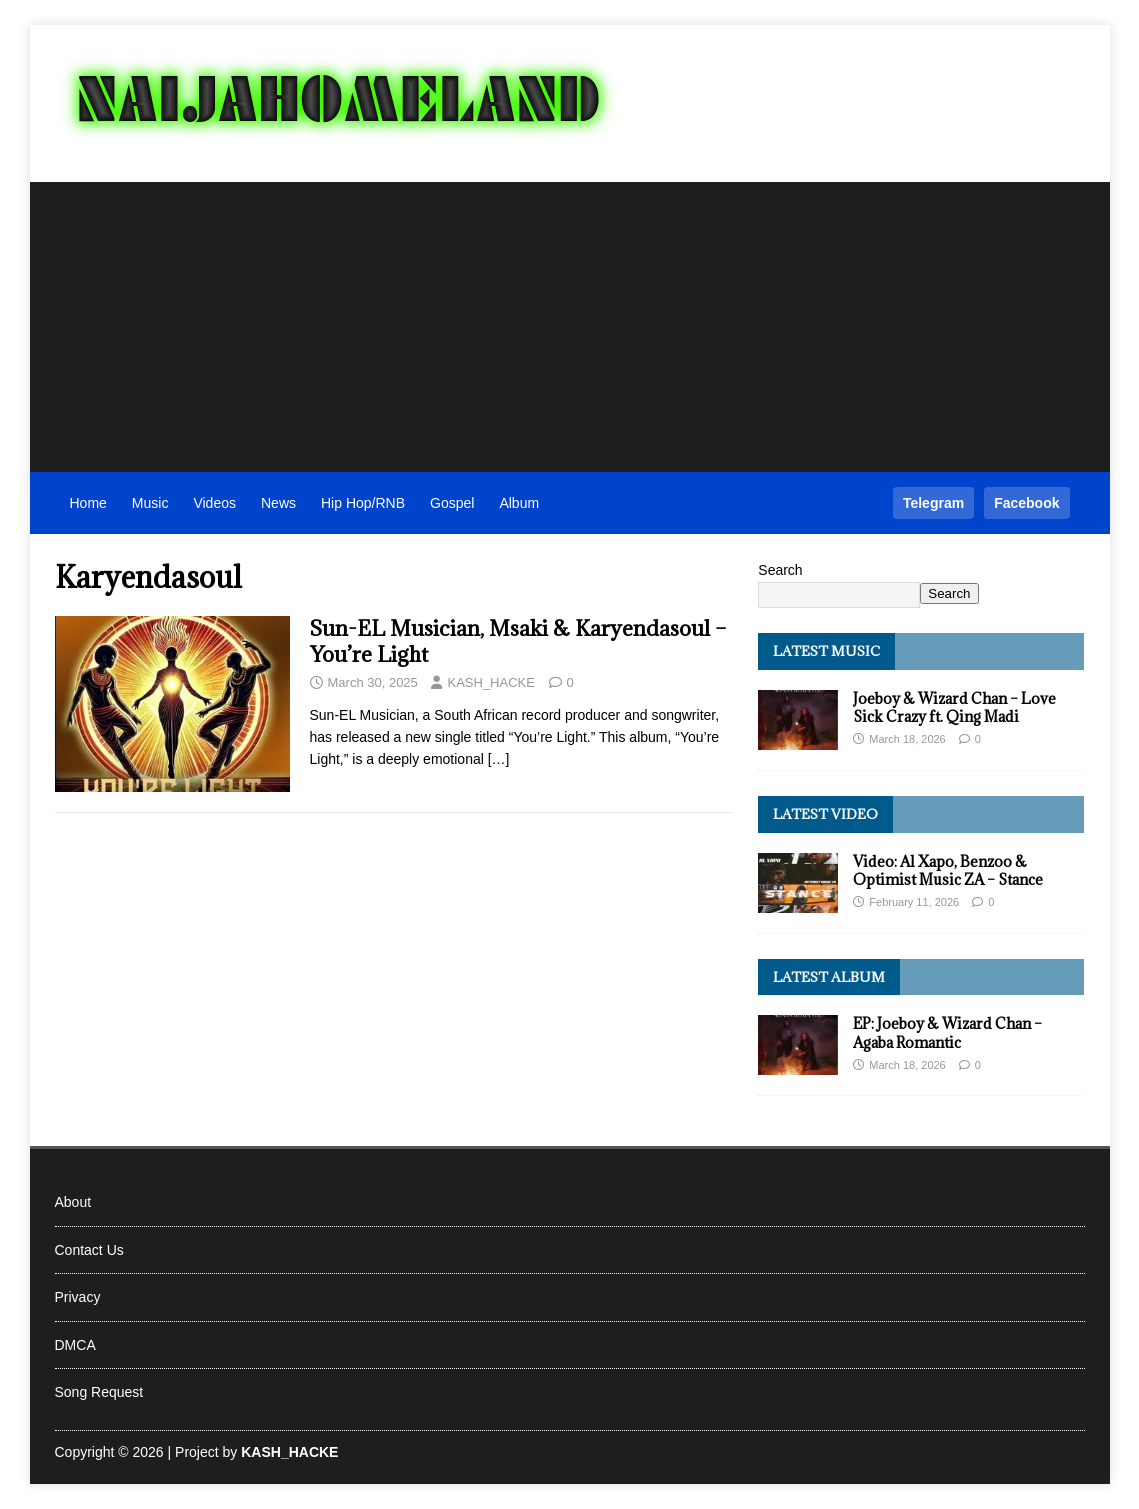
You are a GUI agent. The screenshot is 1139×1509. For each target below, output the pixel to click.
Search (780, 570)
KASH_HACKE (490, 682)
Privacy (78, 1297)
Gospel (452, 503)
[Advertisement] (570, 322)
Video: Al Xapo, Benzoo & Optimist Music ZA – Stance (948, 870)
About (73, 1202)
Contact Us (89, 1250)
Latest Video (825, 814)
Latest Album (829, 977)
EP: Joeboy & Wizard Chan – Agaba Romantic (947, 1032)
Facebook (1026, 503)
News (278, 503)
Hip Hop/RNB (363, 503)
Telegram (933, 503)
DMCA (75, 1345)
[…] (499, 759)
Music (150, 503)
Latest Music (826, 651)
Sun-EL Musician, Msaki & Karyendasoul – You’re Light (518, 641)
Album (519, 503)
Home (88, 503)
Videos (214, 503)
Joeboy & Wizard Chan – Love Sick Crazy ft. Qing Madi (954, 707)
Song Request (99, 1392)
